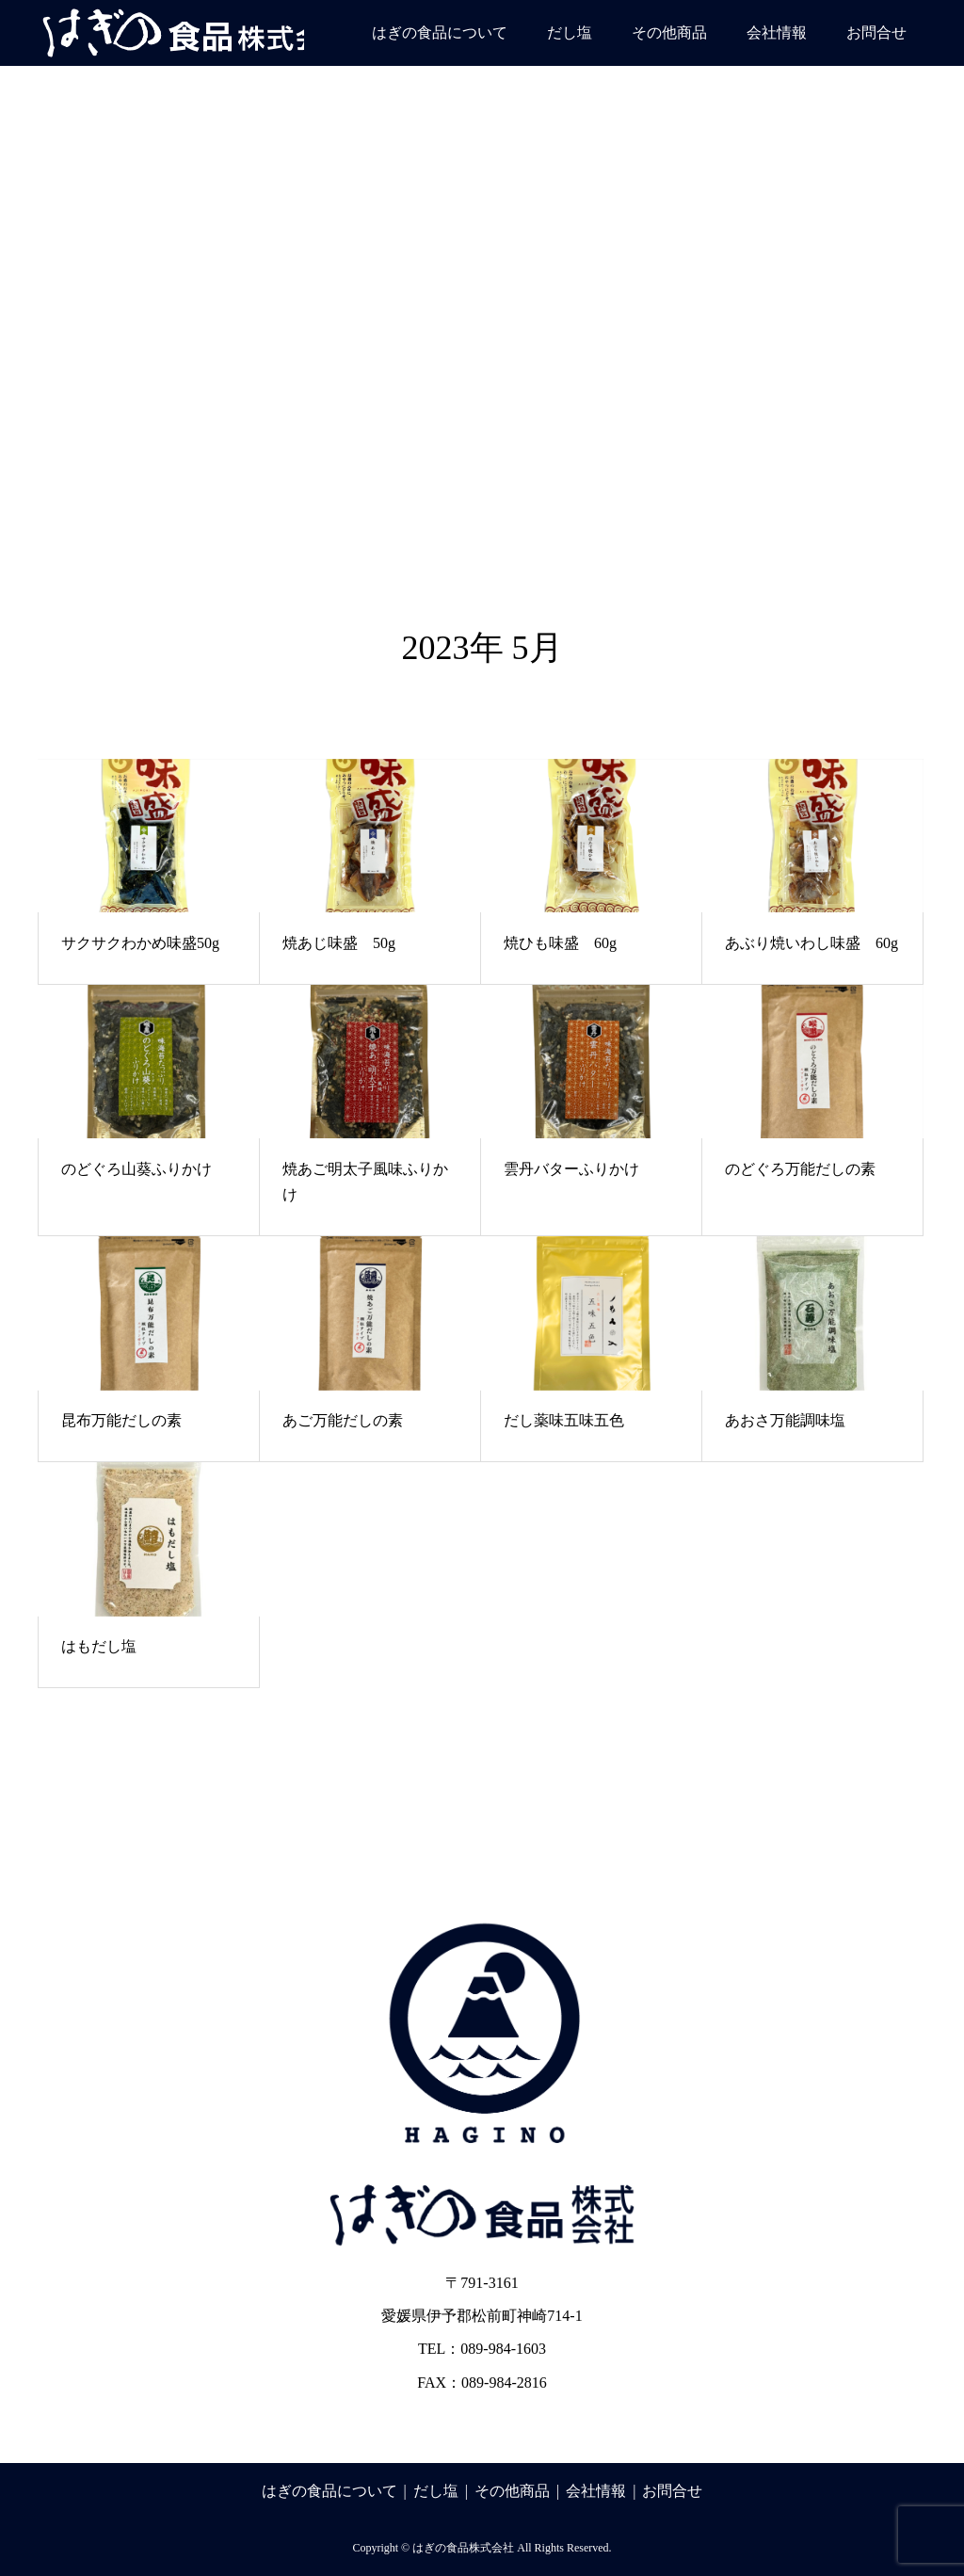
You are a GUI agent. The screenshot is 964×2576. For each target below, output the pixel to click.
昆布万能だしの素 (121, 1420)
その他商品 (669, 32)
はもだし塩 (99, 1646)
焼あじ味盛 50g (338, 943)
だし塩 (569, 32)
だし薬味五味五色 (564, 1420)
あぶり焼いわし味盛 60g (811, 943)
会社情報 (777, 32)
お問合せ (876, 32)
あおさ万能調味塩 (785, 1420)
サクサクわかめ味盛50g (140, 943)
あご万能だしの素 (342, 1420)
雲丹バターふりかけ (571, 1169)
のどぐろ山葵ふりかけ (136, 1169)
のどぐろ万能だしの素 (800, 1169)
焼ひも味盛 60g (560, 943)
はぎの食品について (439, 32)
